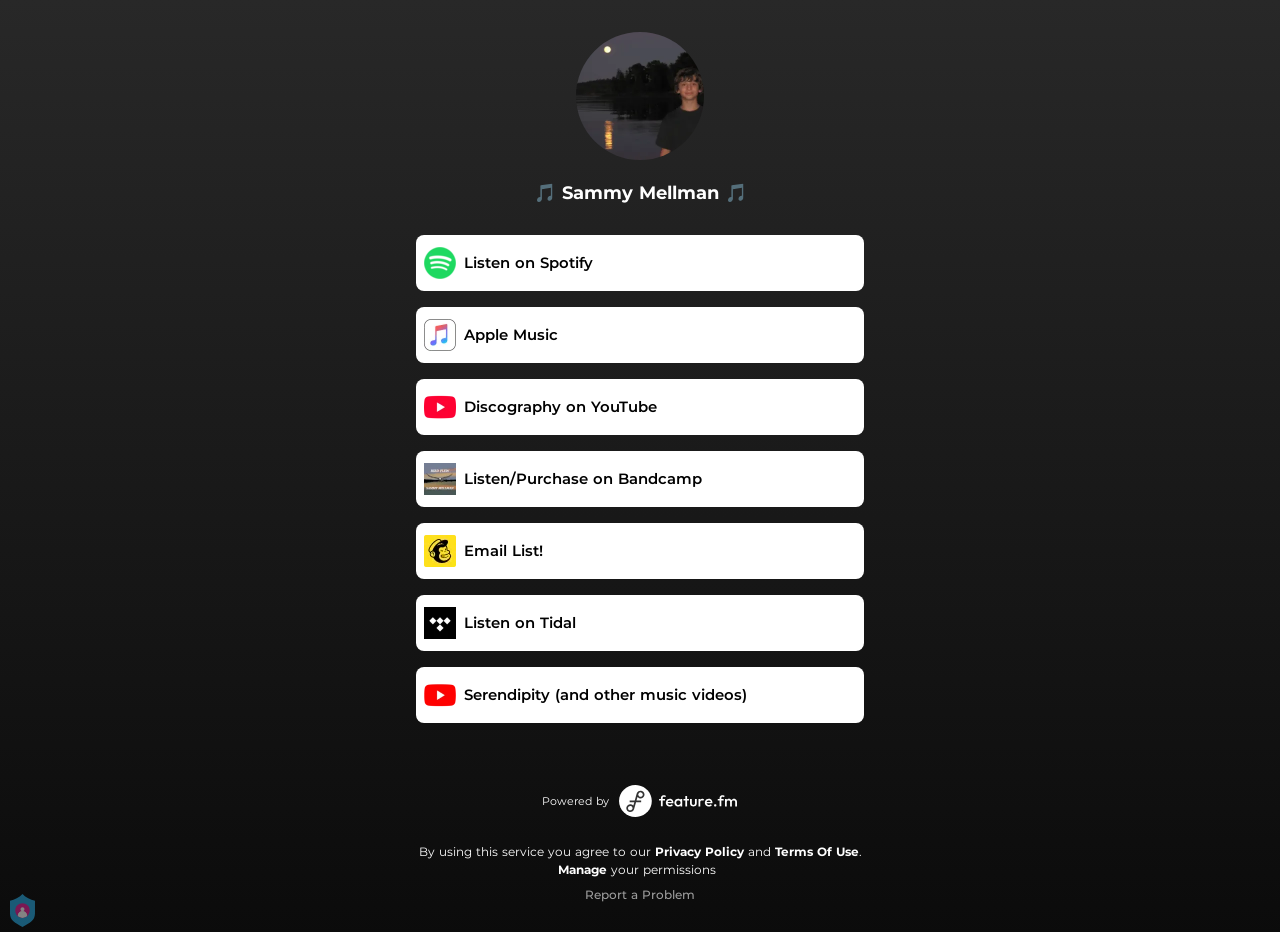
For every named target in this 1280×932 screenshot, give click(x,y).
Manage (582, 869)
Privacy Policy (699, 851)
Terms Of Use (817, 851)
